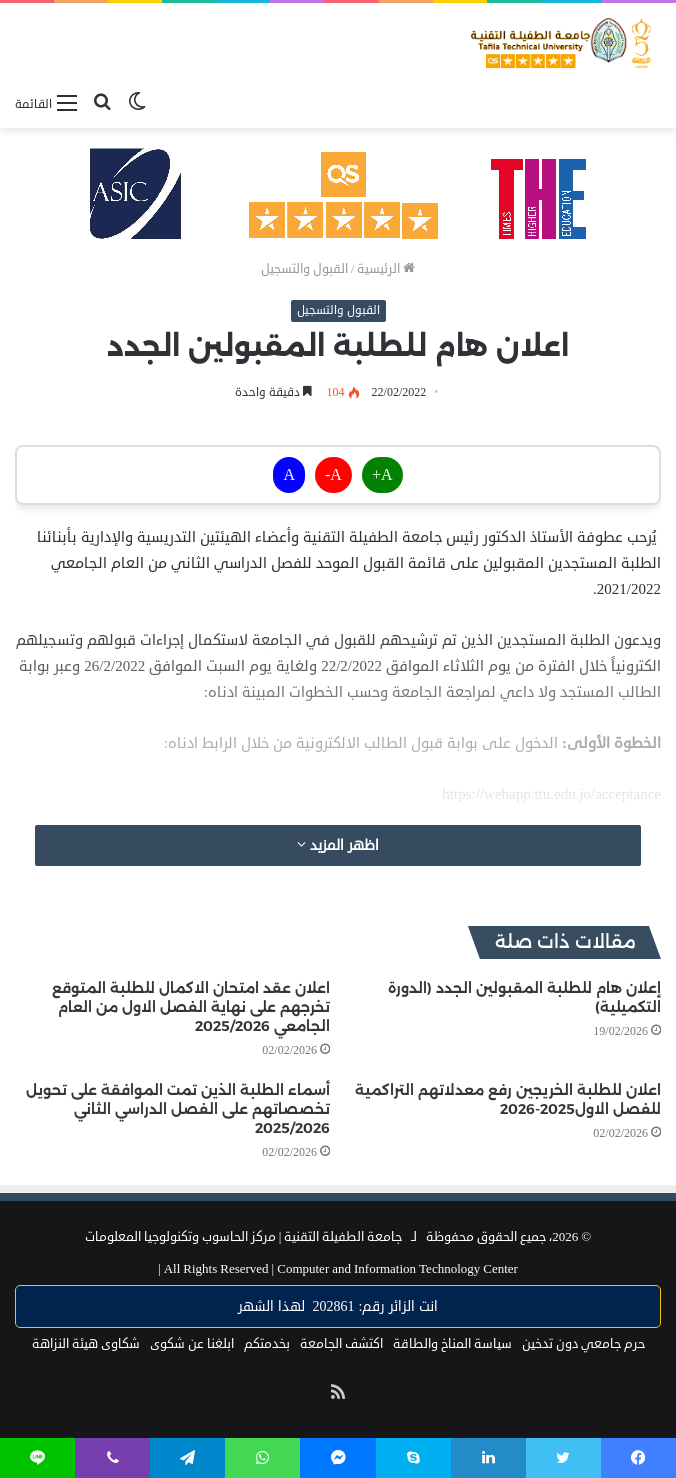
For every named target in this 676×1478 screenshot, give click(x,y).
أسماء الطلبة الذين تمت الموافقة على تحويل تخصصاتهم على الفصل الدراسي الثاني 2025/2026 (178, 1109)
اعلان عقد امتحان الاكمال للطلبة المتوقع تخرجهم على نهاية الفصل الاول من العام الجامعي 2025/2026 (191, 1007)
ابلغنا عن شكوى (192, 1344)
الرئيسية (386, 269)
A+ (382, 475)
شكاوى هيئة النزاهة (86, 1344)
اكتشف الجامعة (341, 1344)
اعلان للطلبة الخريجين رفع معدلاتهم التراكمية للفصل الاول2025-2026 (508, 1099)
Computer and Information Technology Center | (338, 1269)
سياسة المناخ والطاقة (452, 1344)
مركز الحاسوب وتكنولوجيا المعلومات (180, 1237)
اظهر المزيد (338, 845)
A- (333, 475)
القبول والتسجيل (304, 269)
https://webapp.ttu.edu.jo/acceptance (551, 794)
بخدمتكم (267, 1344)
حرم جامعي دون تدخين (583, 1344)
